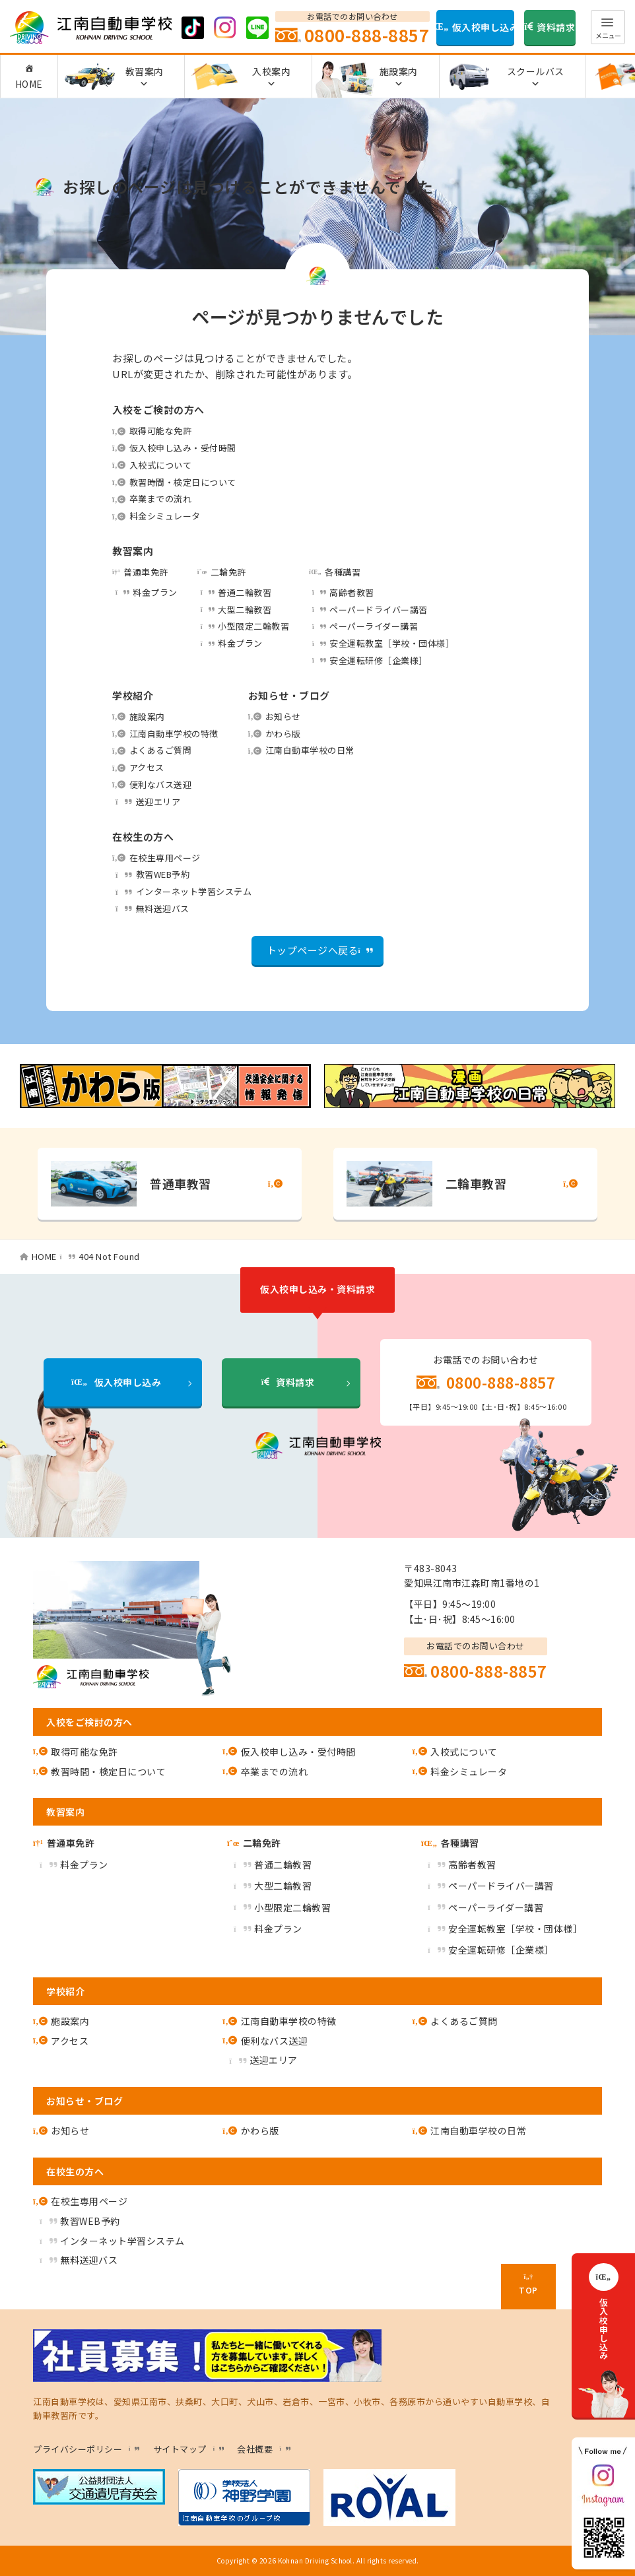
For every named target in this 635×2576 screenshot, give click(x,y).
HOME (29, 83)
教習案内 (144, 77)
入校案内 (271, 77)
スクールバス (535, 77)
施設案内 (399, 77)
